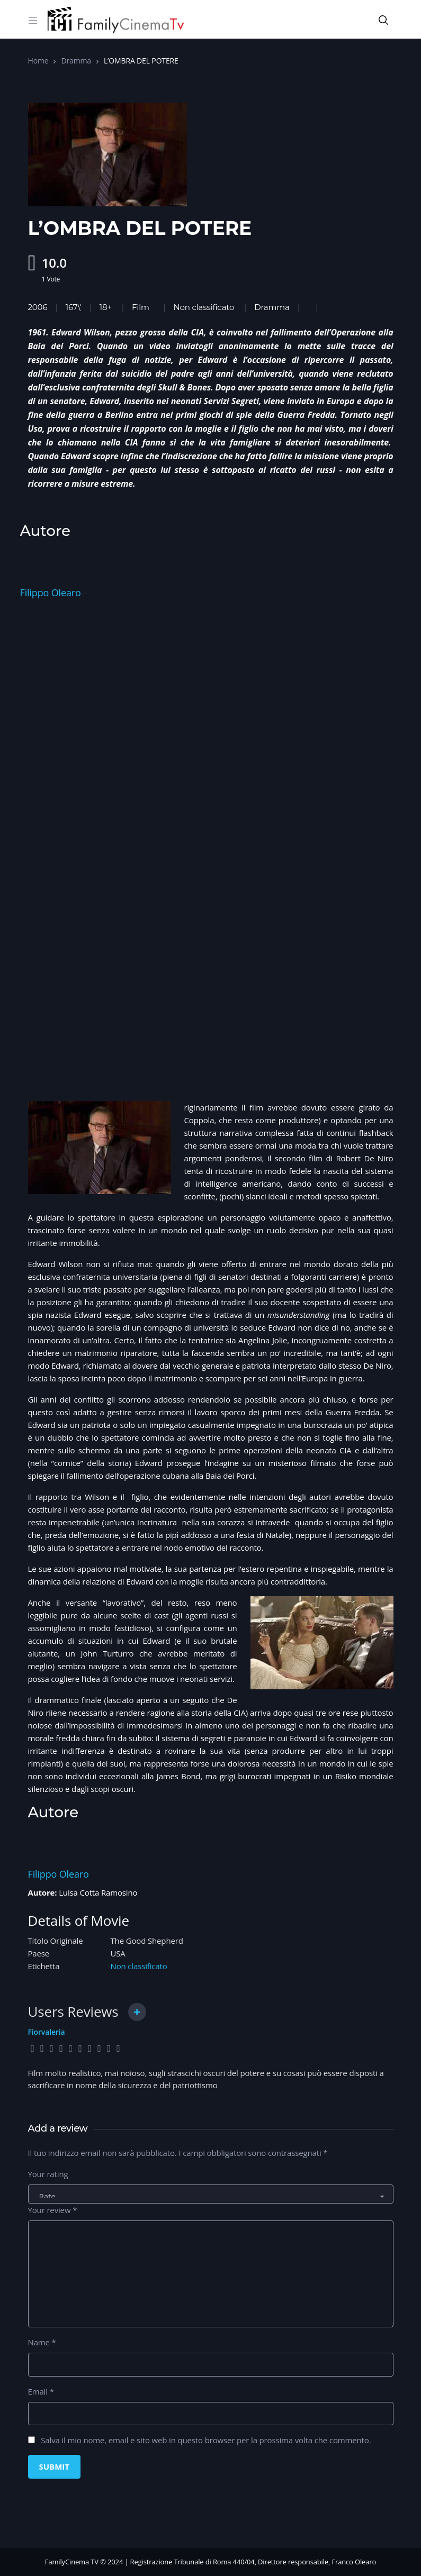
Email (41, 2391)
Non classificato (203, 307)
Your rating (48, 2174)
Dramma (76, 61)
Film (140, 307)
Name (42, 2342)
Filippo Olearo (50, 592)
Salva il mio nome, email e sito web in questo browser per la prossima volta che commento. (206, 2440)
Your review (52, 2210)
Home (38, 61)
